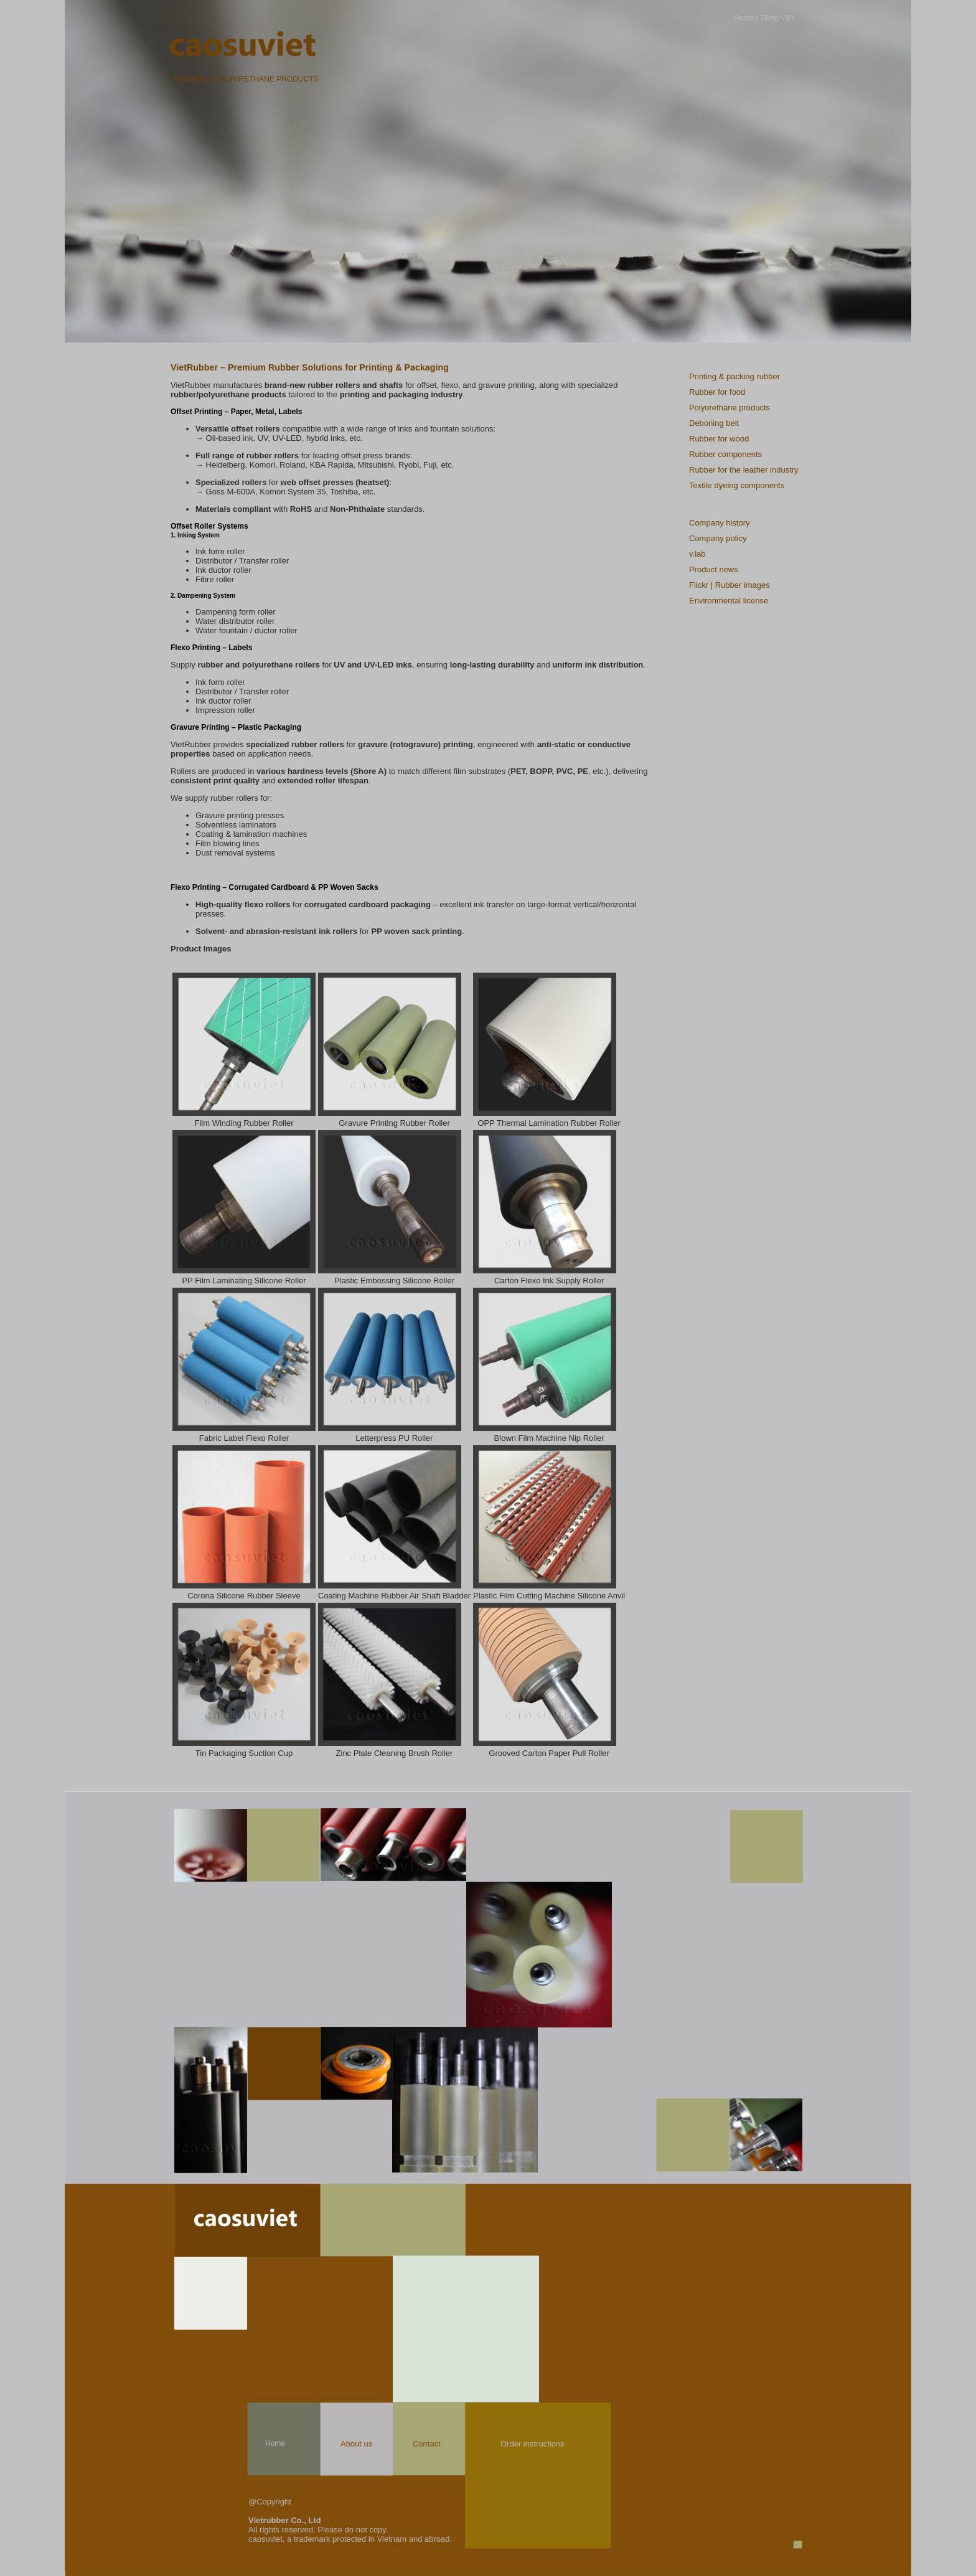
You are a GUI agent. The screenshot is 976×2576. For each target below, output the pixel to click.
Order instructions (532, 2443)
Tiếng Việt (777, 18)
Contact (427, 2443)
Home (744, 18)
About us (356, 2443)
